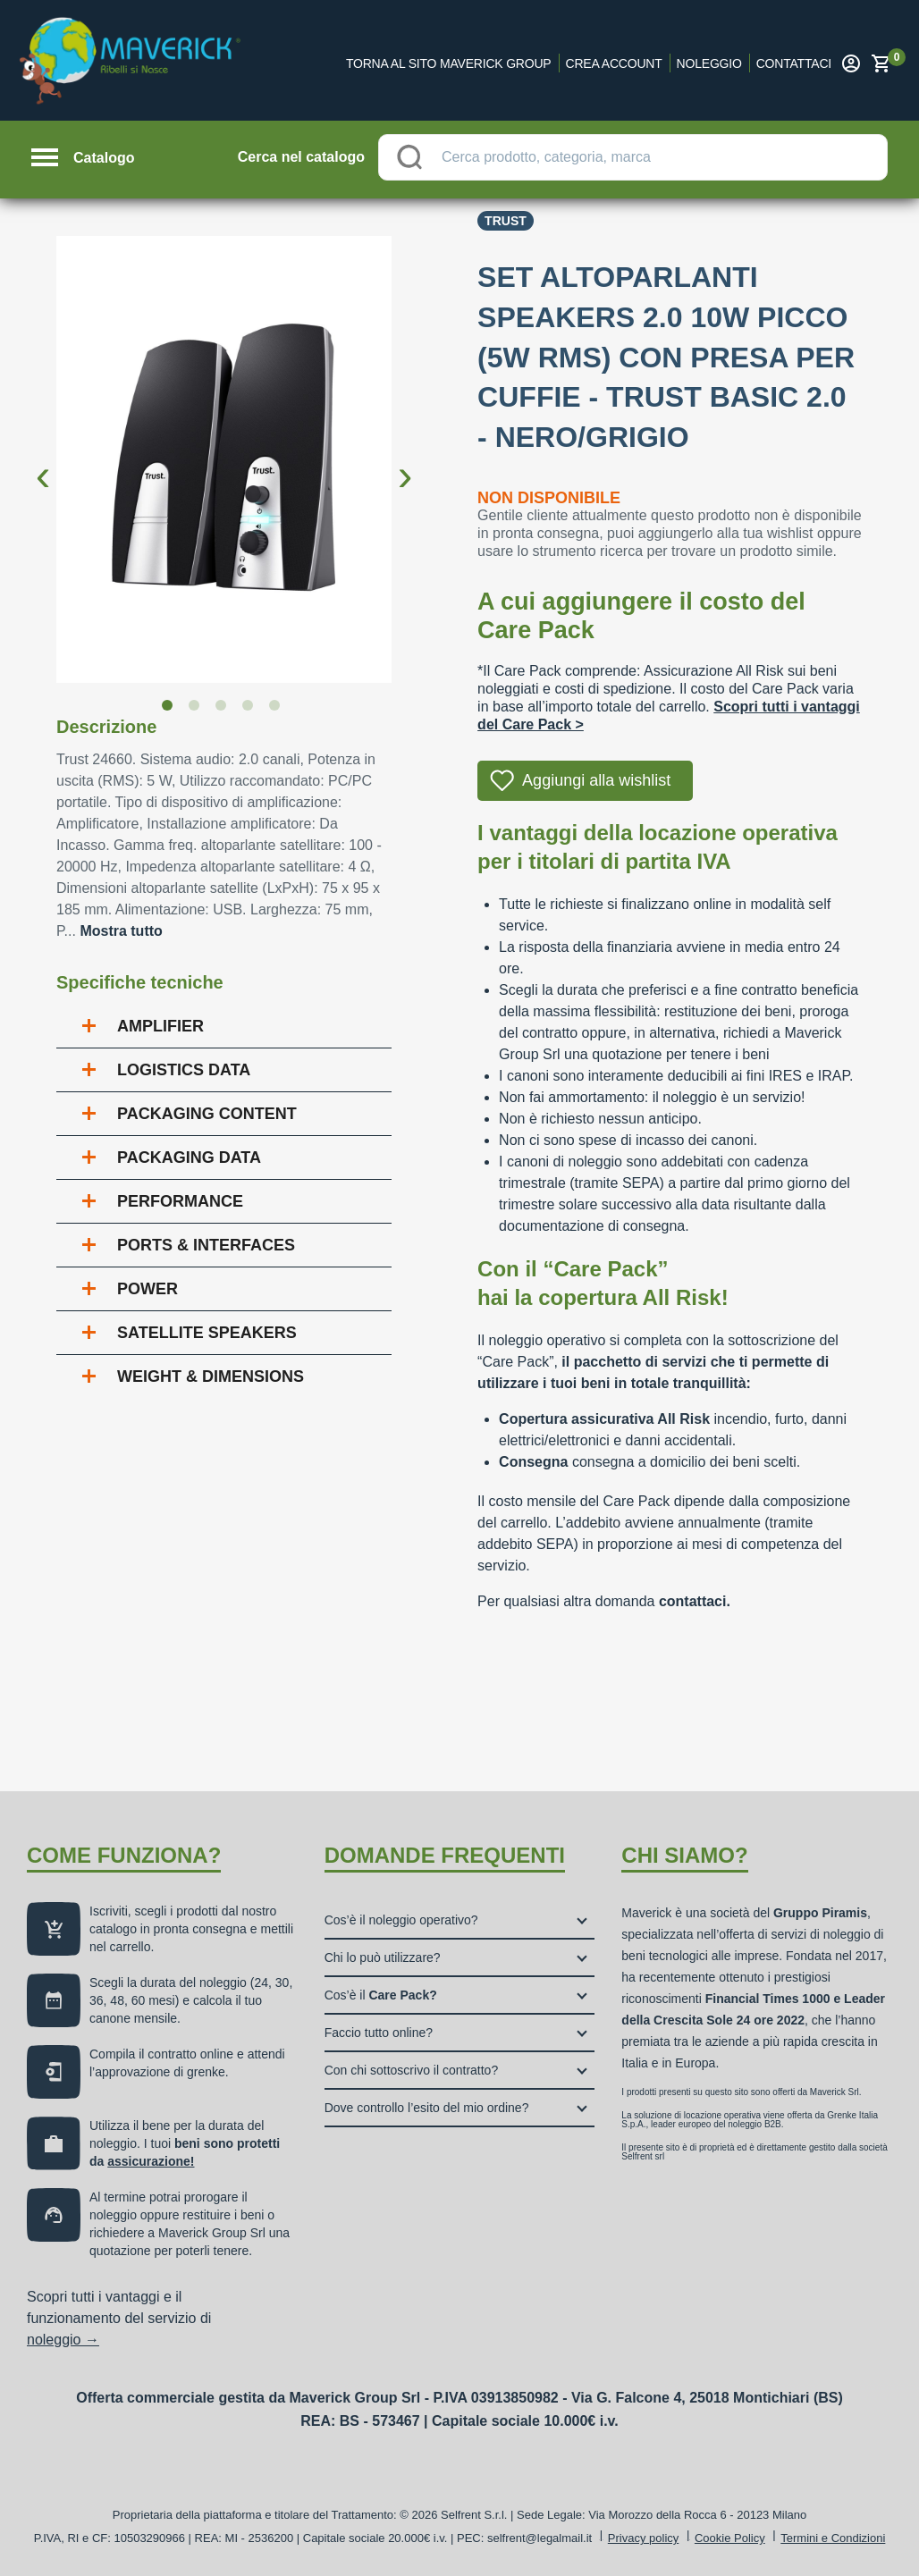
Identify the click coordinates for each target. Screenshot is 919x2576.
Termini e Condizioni (832, 2538)
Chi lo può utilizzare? (383, 1957)
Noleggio (709, 63)
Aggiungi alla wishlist (596, 780)
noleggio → (63, 2339)
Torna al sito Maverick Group (449, 63)
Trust (506, 221)
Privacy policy (643, 2538)
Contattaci (793, 63)
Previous (43, 461)
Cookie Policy (730, 2538)
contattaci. (694, 1601)
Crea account (614, 63)
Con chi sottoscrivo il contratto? (412, 2070)
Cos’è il (381, 1995)
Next (405, 461)
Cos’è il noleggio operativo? (401, 1920)
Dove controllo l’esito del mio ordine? (427, 2107)
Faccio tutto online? (379, 2032)
